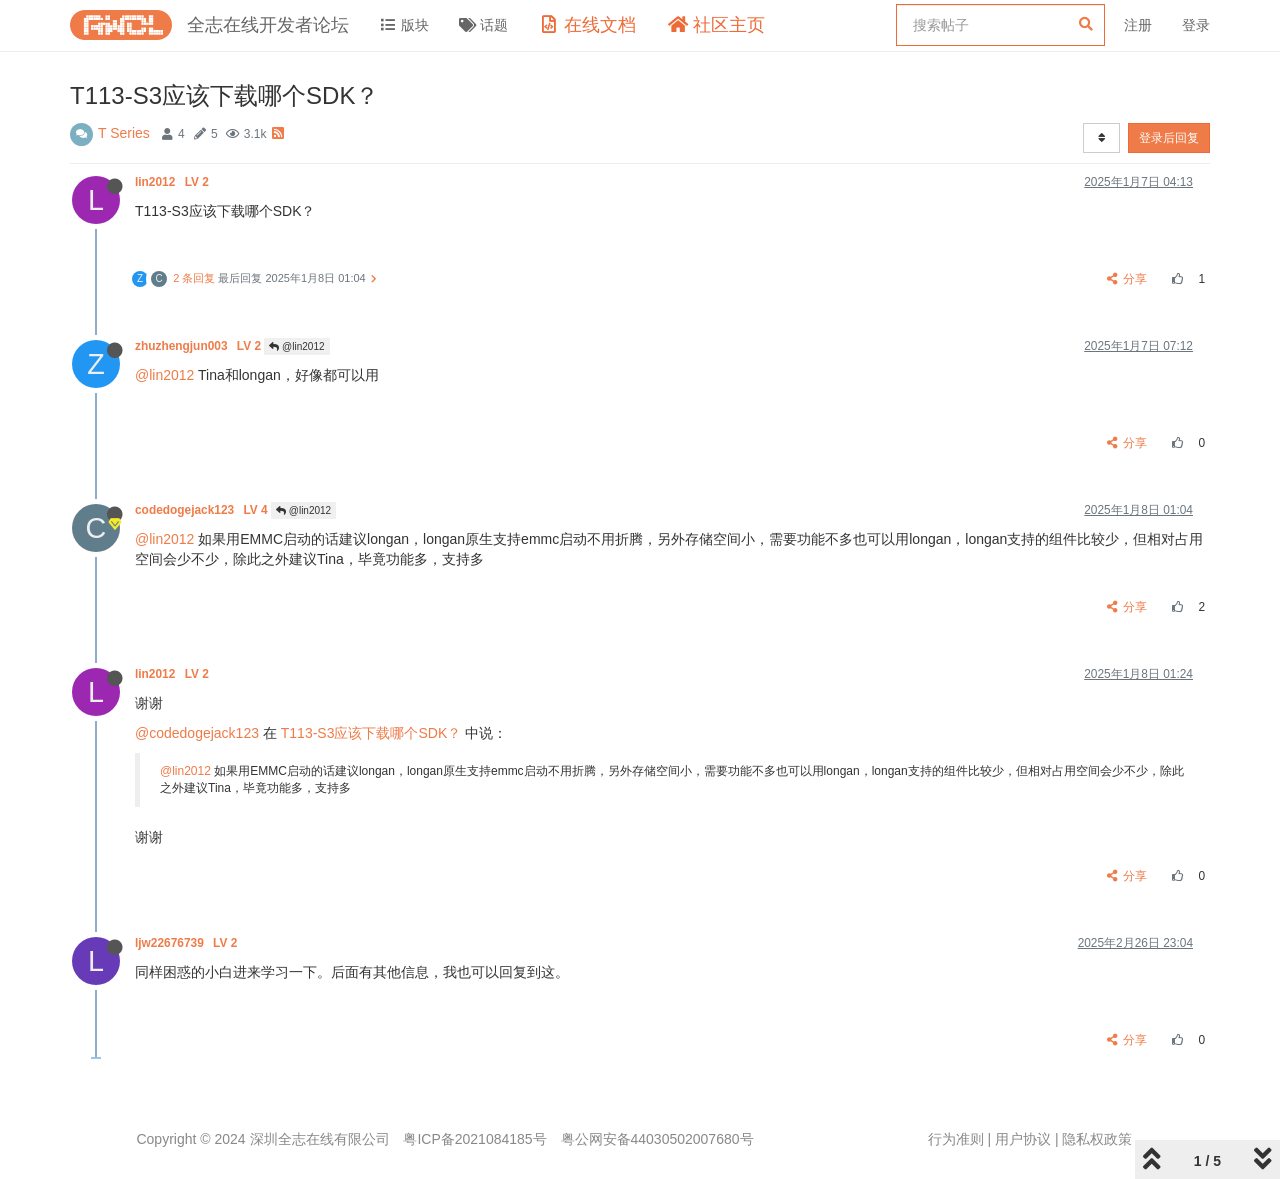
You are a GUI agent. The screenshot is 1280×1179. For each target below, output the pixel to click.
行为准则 (956, 1139)
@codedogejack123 (197, 733)
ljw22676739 (188, 943)
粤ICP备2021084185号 (474, 1139)
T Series (124, 133)
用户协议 (1023, 1139)
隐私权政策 (1097, 1139)
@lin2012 (296, 346)
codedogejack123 (203, 510)
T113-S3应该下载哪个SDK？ (371, 733)
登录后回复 (1169, 138)
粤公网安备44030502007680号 (657, 1139)
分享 (1127, 279)
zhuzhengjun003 (199, 346)
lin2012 (173, 182)
